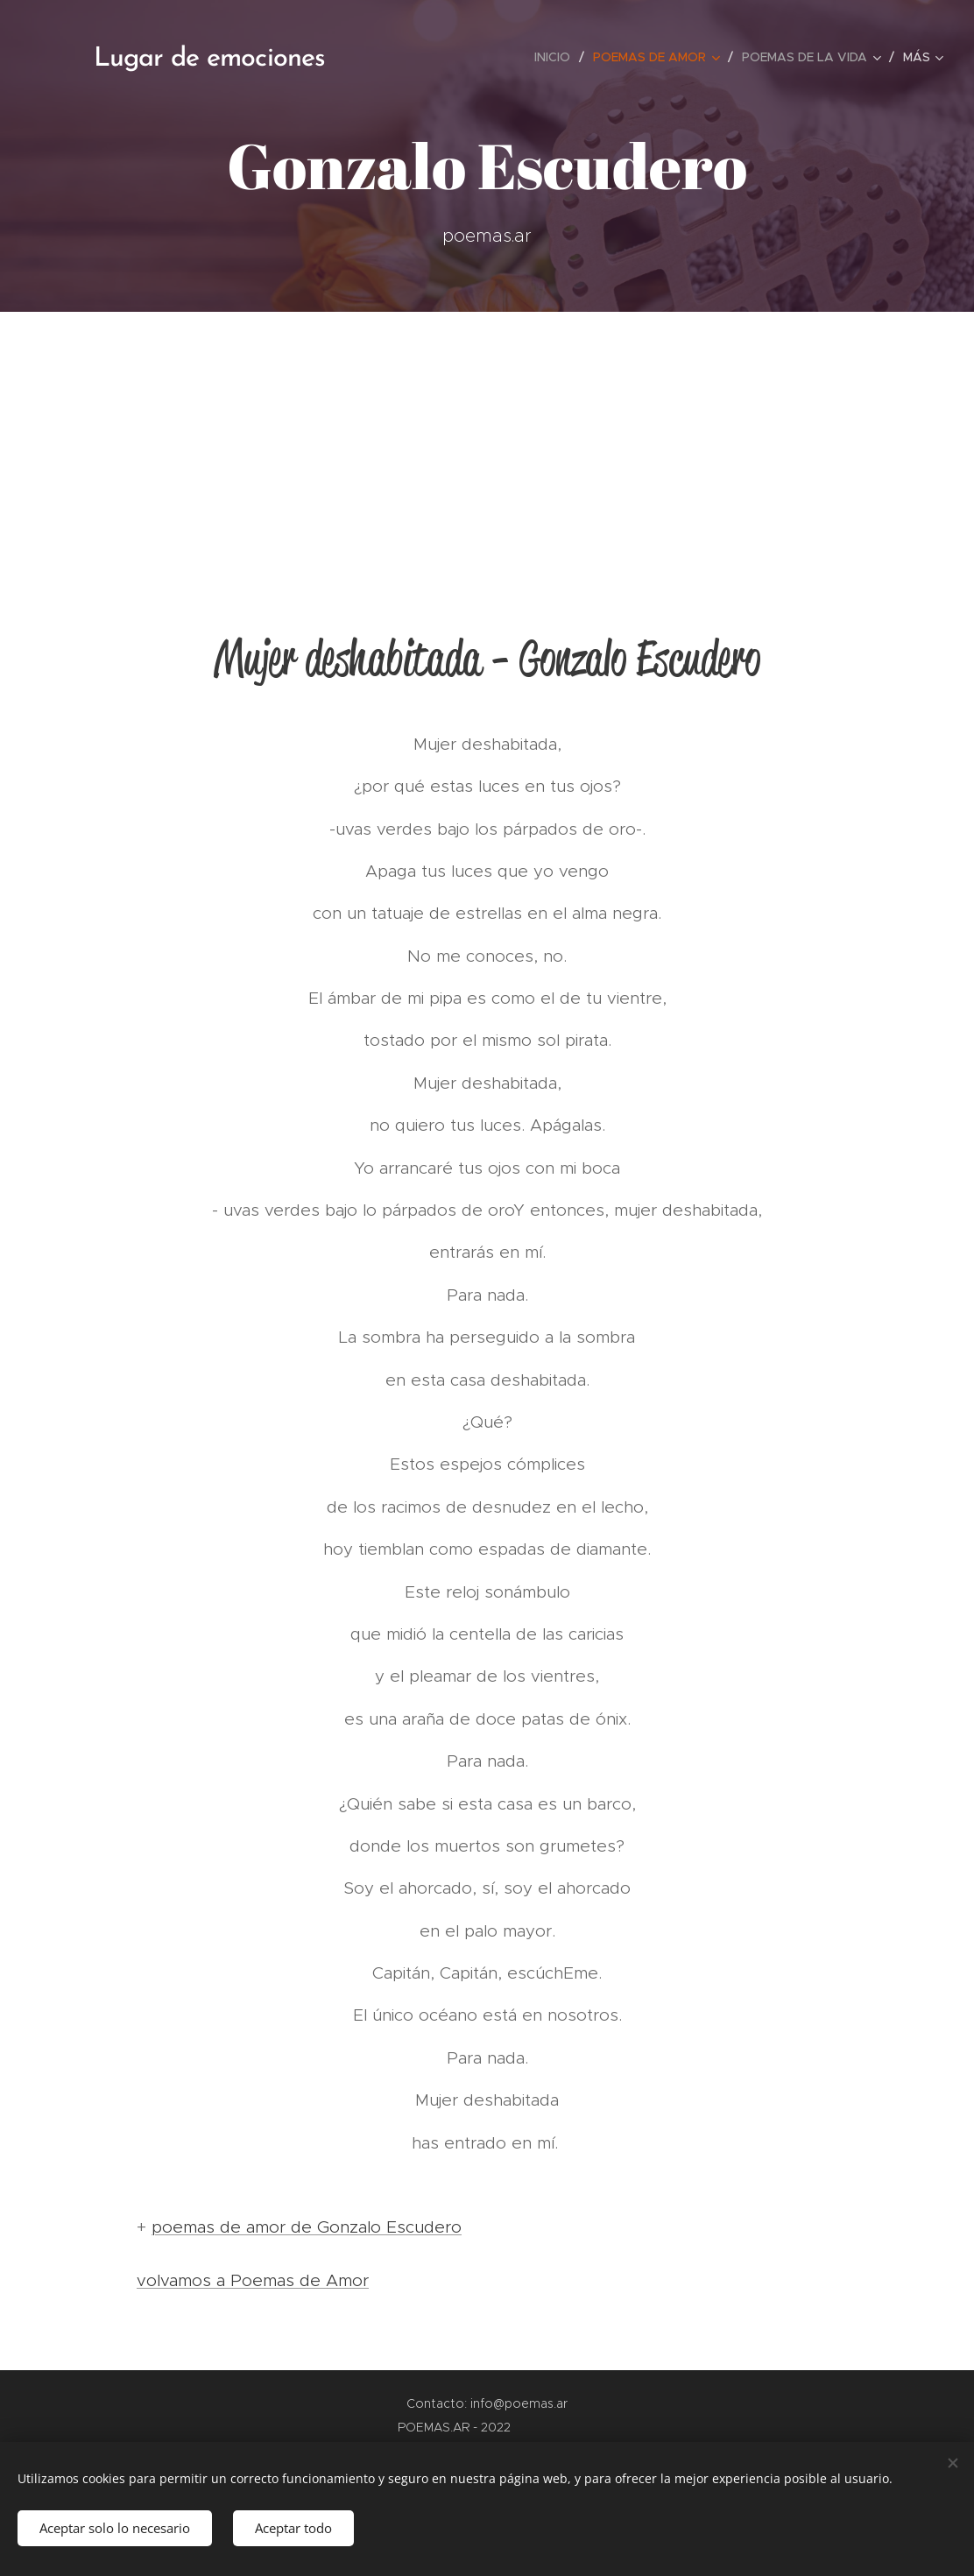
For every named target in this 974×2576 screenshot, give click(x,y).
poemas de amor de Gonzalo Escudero (307, 2227)
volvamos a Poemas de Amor (253, 2280)
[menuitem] (557, 57)
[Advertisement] (487, 443)
